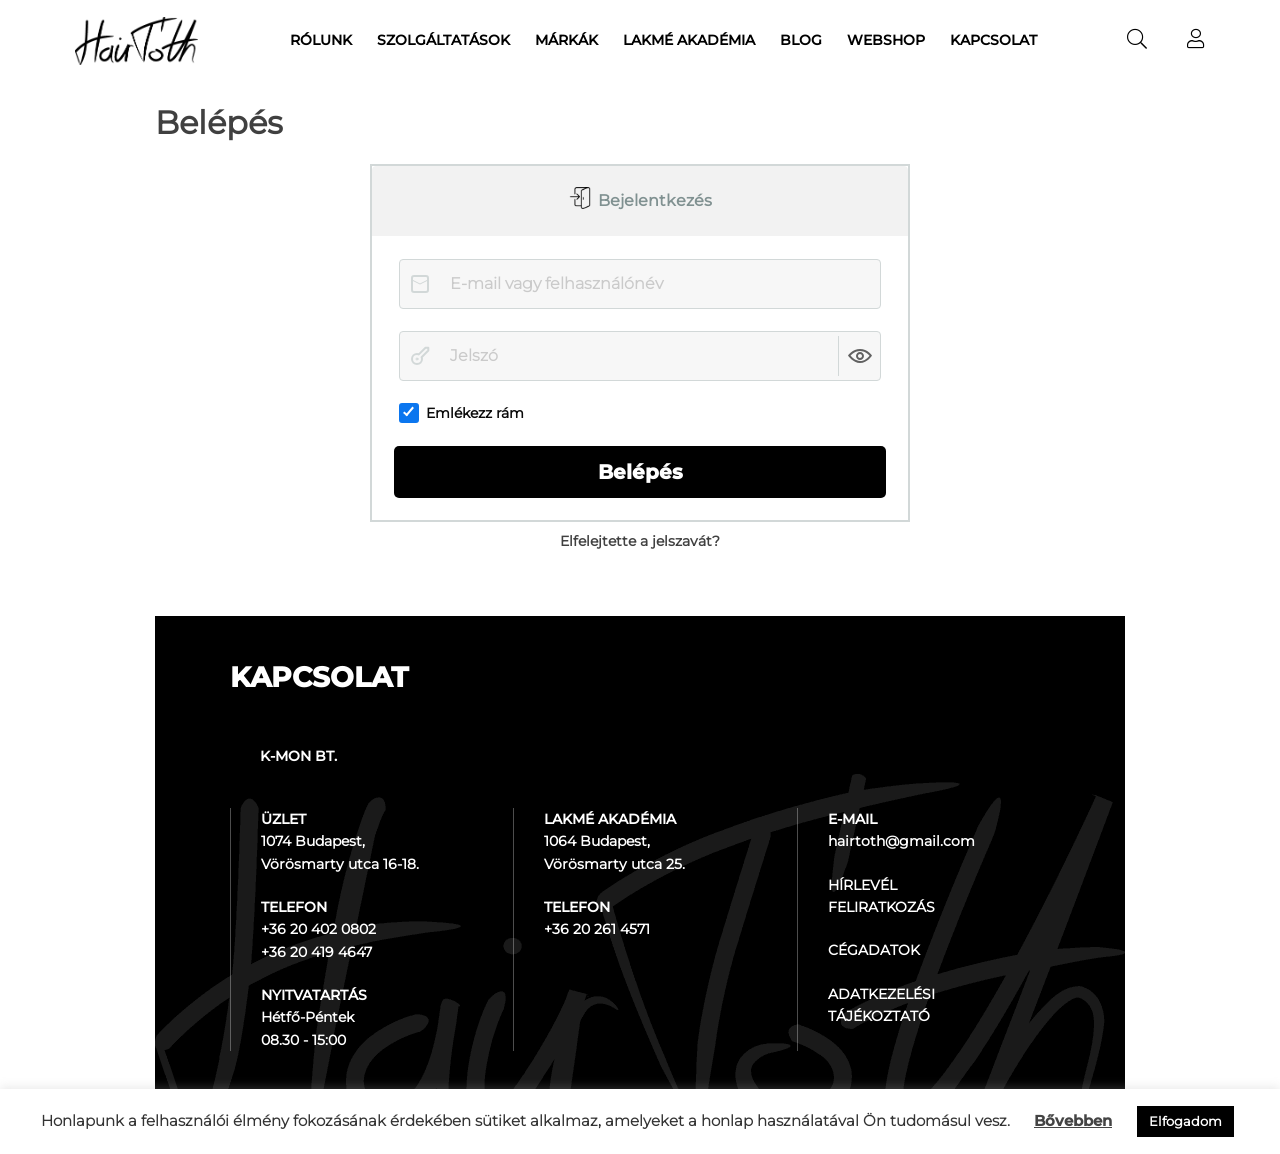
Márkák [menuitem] (566, 40)
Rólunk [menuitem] (321, 40)
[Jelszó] (639, 356)
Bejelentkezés (653, 200)
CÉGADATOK (874, 950)
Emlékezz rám (461, 413)
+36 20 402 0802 (318, 929)
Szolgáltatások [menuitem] (443, 40)
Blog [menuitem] (801, 40)
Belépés (640, 472)
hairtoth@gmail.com (901, 841)
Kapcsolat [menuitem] (993, 40)
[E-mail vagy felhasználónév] (639, 284)
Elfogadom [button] (1185, 1121)
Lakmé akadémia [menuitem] (689, 40)
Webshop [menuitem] (886, 40)
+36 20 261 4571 (597, 929)
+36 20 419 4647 (316, 952)
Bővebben (1073, 1120)
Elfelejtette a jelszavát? (640, 541)
